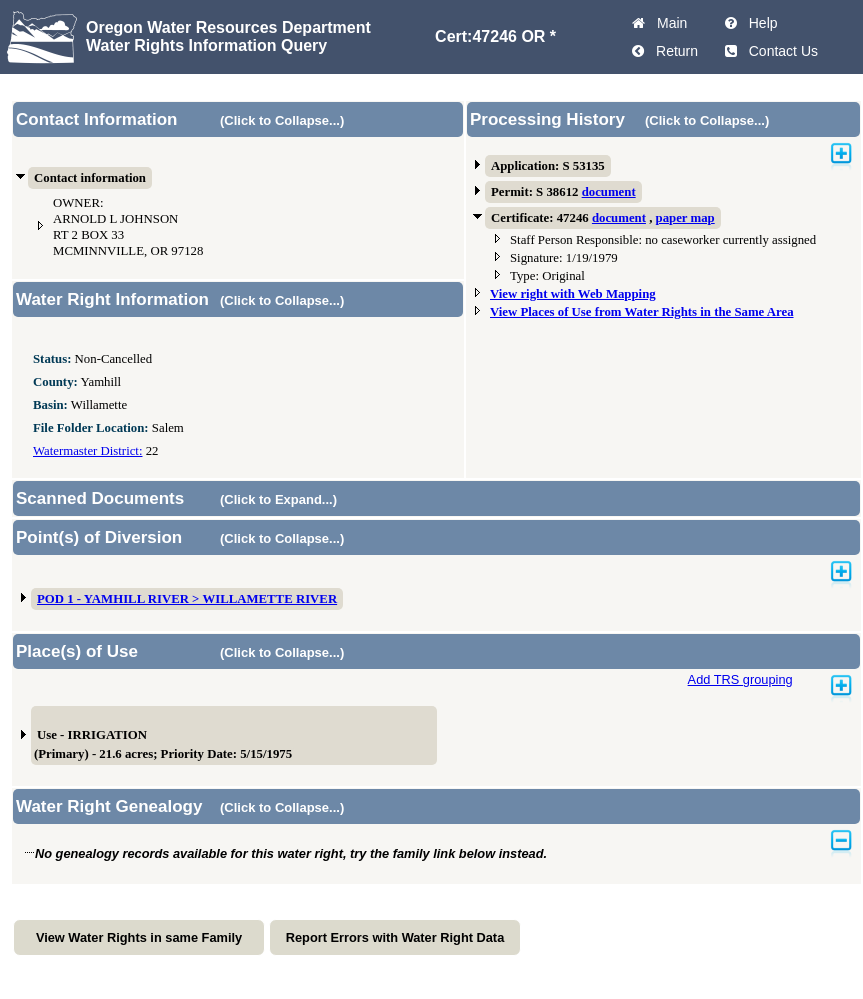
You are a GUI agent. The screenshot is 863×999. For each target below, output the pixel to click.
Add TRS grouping (740, 679)
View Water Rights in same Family (139, 937)
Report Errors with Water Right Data (395, 937)
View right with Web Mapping (573, 294)
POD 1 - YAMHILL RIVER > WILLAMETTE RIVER (187, 599)
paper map (685, 218)
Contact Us (779, 51)
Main (668, 23)
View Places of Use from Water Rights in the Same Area (642, 312)
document (609, 192)
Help (759, 23)
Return (673, 51)
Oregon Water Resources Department (228, 27)
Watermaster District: (87, 451)
